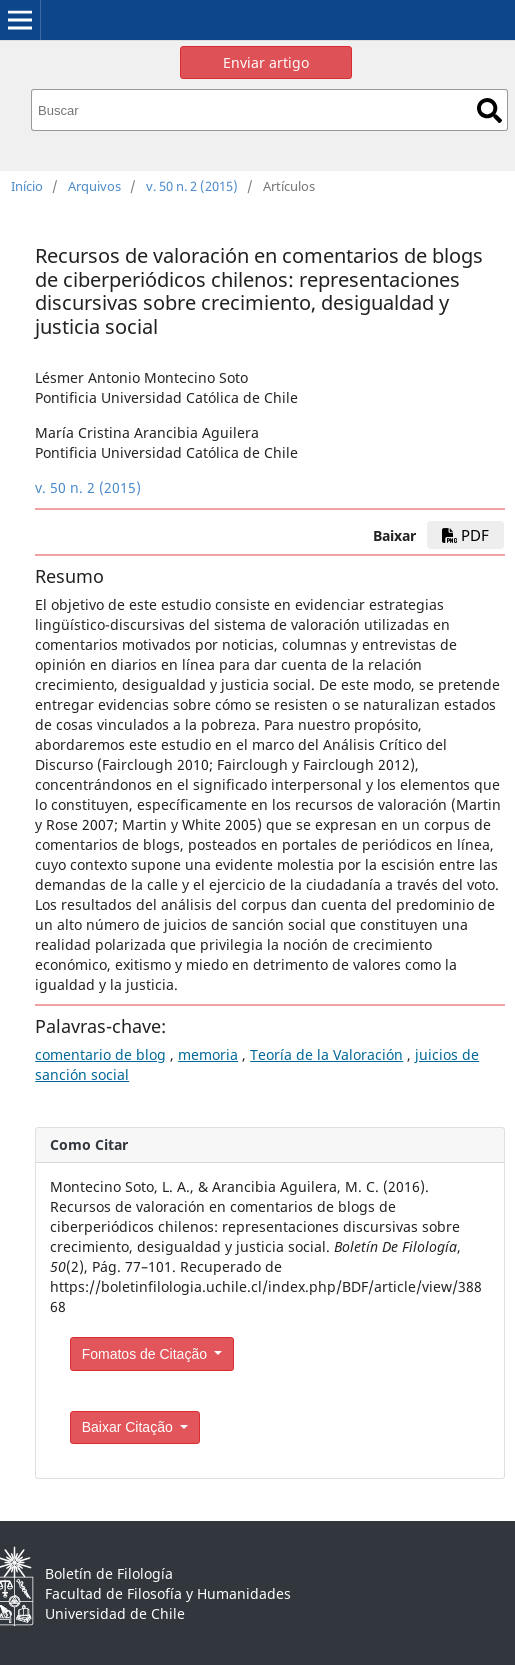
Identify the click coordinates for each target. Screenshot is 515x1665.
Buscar (489, 110)
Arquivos (94, 186)
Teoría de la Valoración (326, 1054)
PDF (465, 535)
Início (27, 186)
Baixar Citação (129, 1427)
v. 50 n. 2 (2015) (192, 186)
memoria (208, 1054)
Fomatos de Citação (146, 1354)
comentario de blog (100, 1054)
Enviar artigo (266, 62)
